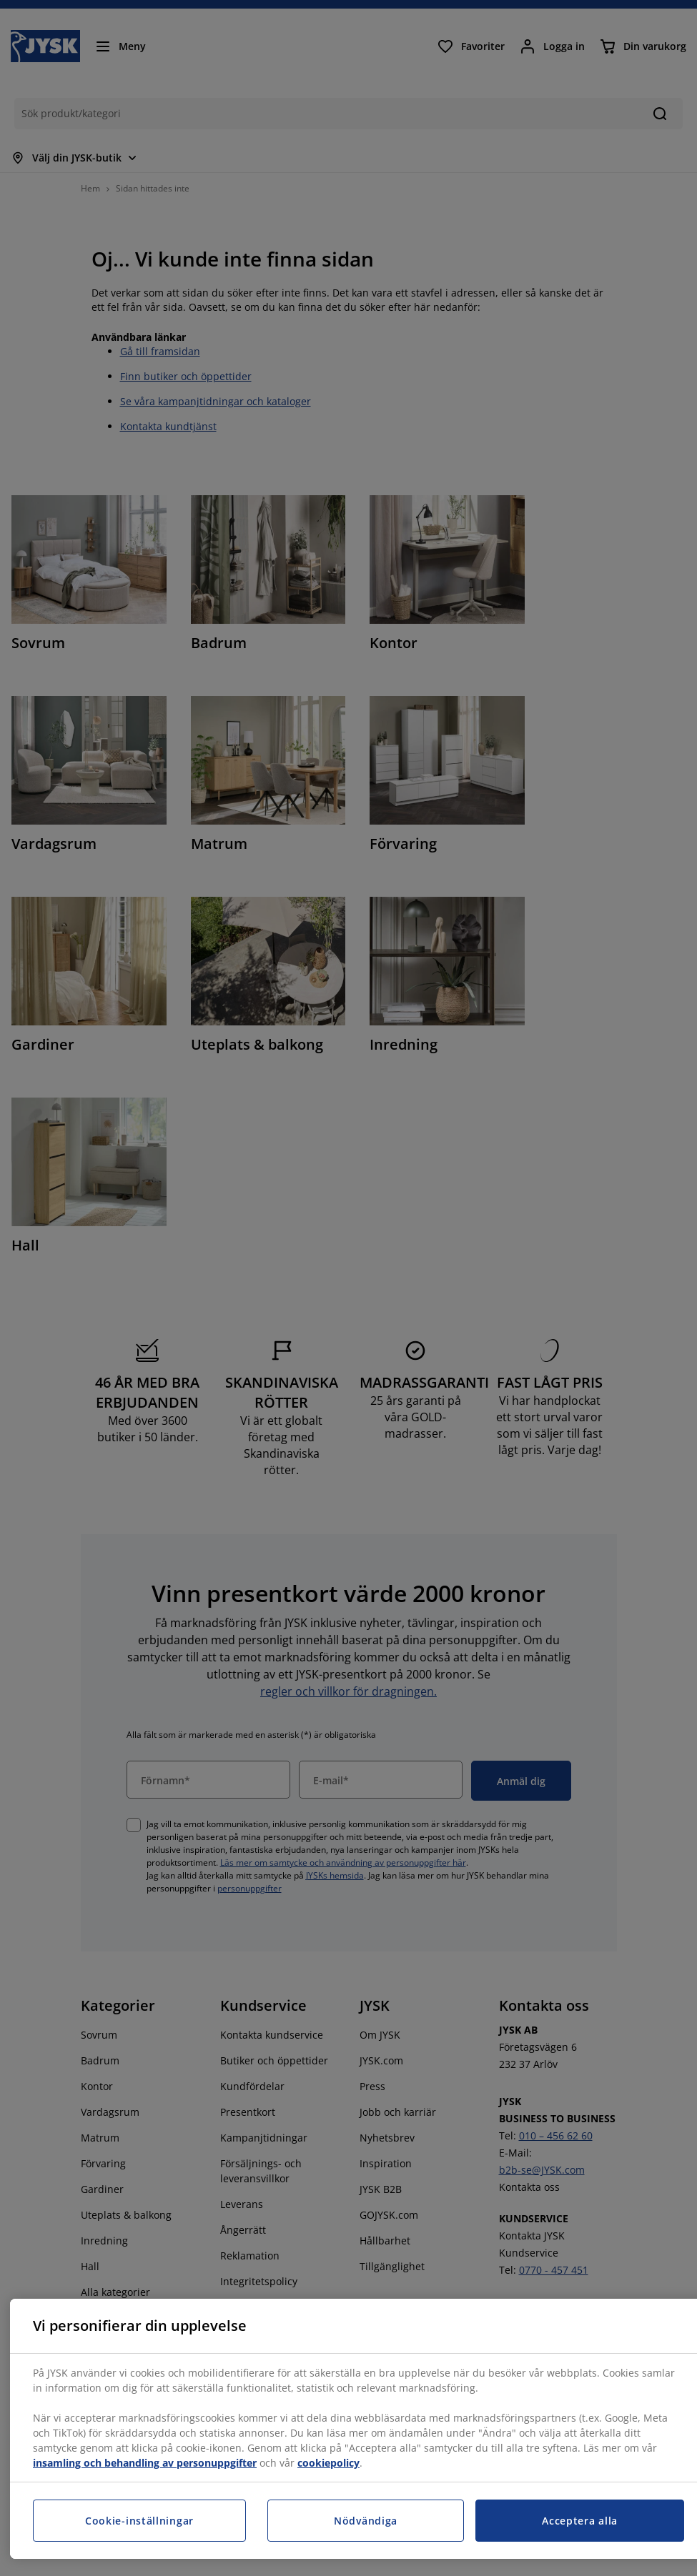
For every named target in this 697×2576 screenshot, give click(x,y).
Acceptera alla (580, 2520)
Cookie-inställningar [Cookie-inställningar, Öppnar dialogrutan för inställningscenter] (139, 2520)
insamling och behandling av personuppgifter (145, 2463)
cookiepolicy (328, 2463)
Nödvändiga (365, 2520)
